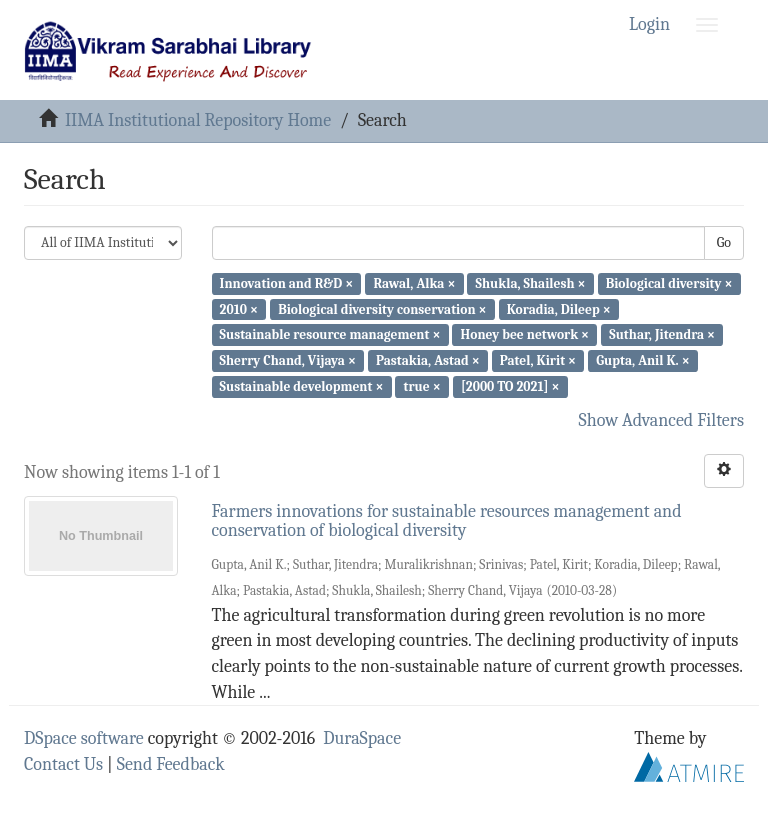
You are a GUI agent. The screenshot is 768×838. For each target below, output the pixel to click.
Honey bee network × (525, 334)
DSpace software (84, 738)
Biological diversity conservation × (382, 308)
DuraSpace (362, 738)
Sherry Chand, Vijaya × (288, 360)
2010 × (239, 308)
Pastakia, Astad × (428, 360)
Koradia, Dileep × (559, 308)
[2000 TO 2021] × (510, 386)
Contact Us (63, 764)
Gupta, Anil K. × (642, 360)
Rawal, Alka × (414, 283)
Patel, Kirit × (538, 360)
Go (724, 242)
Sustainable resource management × (330, 334)
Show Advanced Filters (662, 420)
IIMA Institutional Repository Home (198, 120)
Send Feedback (171, 764)
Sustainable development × (302, 386)
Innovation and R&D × (287, 283)
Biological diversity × (669, 283)
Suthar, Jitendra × (662, 334)
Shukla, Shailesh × (531, 283)
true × (422, 386)
